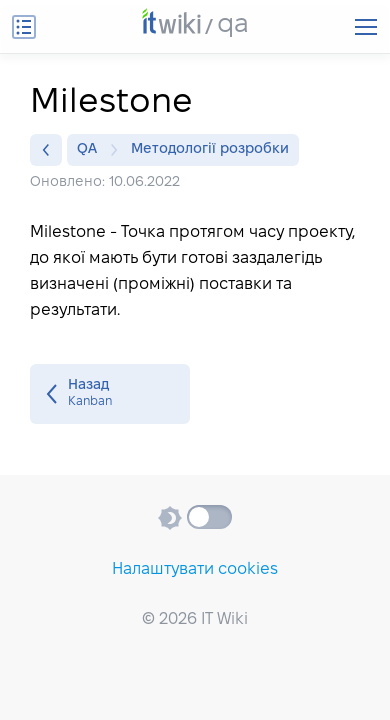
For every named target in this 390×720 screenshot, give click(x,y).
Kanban (110, 394)
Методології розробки (210, 149)
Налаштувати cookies (195, 569)
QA (92, 150)
